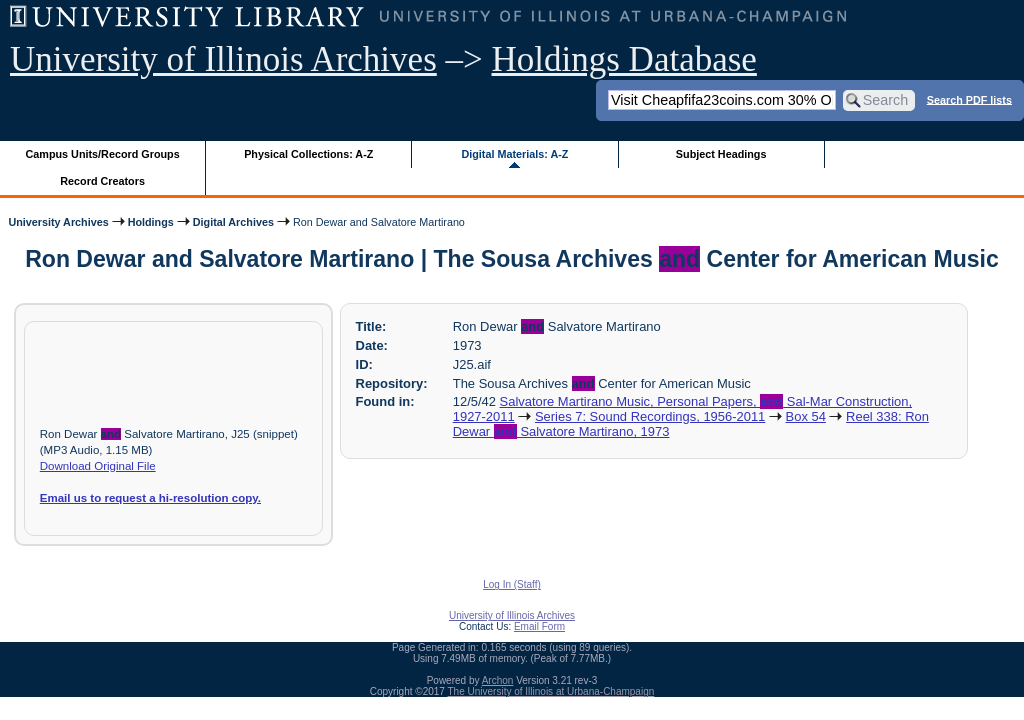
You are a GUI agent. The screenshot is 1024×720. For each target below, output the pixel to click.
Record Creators (102, 181)
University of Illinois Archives (223, 59)
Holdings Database (624, 59)
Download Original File (98, 466)
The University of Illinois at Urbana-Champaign (551, 691)
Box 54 (806, 416)
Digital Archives (233, 222)
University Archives (58, 222)
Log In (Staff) (512, 584)
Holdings (151, 222)
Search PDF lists (969, 99)
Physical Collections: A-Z (308, 154)
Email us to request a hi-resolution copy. (150, 498)
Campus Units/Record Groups (103, 154)
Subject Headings (721, 154)
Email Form (539, 626)
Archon (498, 680)
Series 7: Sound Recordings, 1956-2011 (650, 416)
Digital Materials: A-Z (514, 154)
